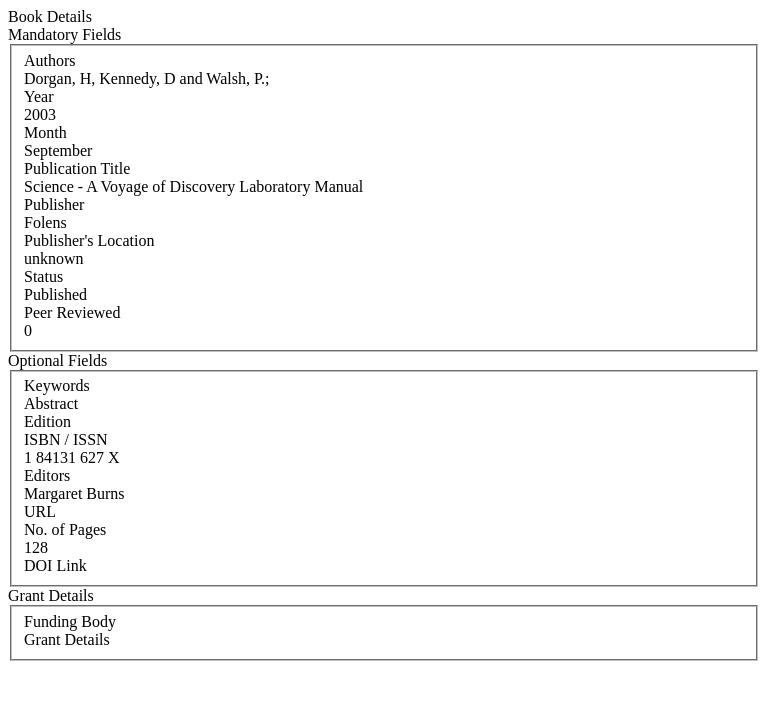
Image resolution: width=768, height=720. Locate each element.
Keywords (57, 385)
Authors (50, 60)
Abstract (51, 403)
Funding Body (70, 621)
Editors (47, 475)
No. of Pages (65, 529)
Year (38, 96)
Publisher (54, 204)
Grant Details (67, 639)
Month (45, 132)
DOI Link (55, 565)
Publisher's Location (89, 240)
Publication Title (77, 168)
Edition (47, 421)
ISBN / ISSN (66, 439)
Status (43, 276)
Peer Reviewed (72, 312)
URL (40, 511)
